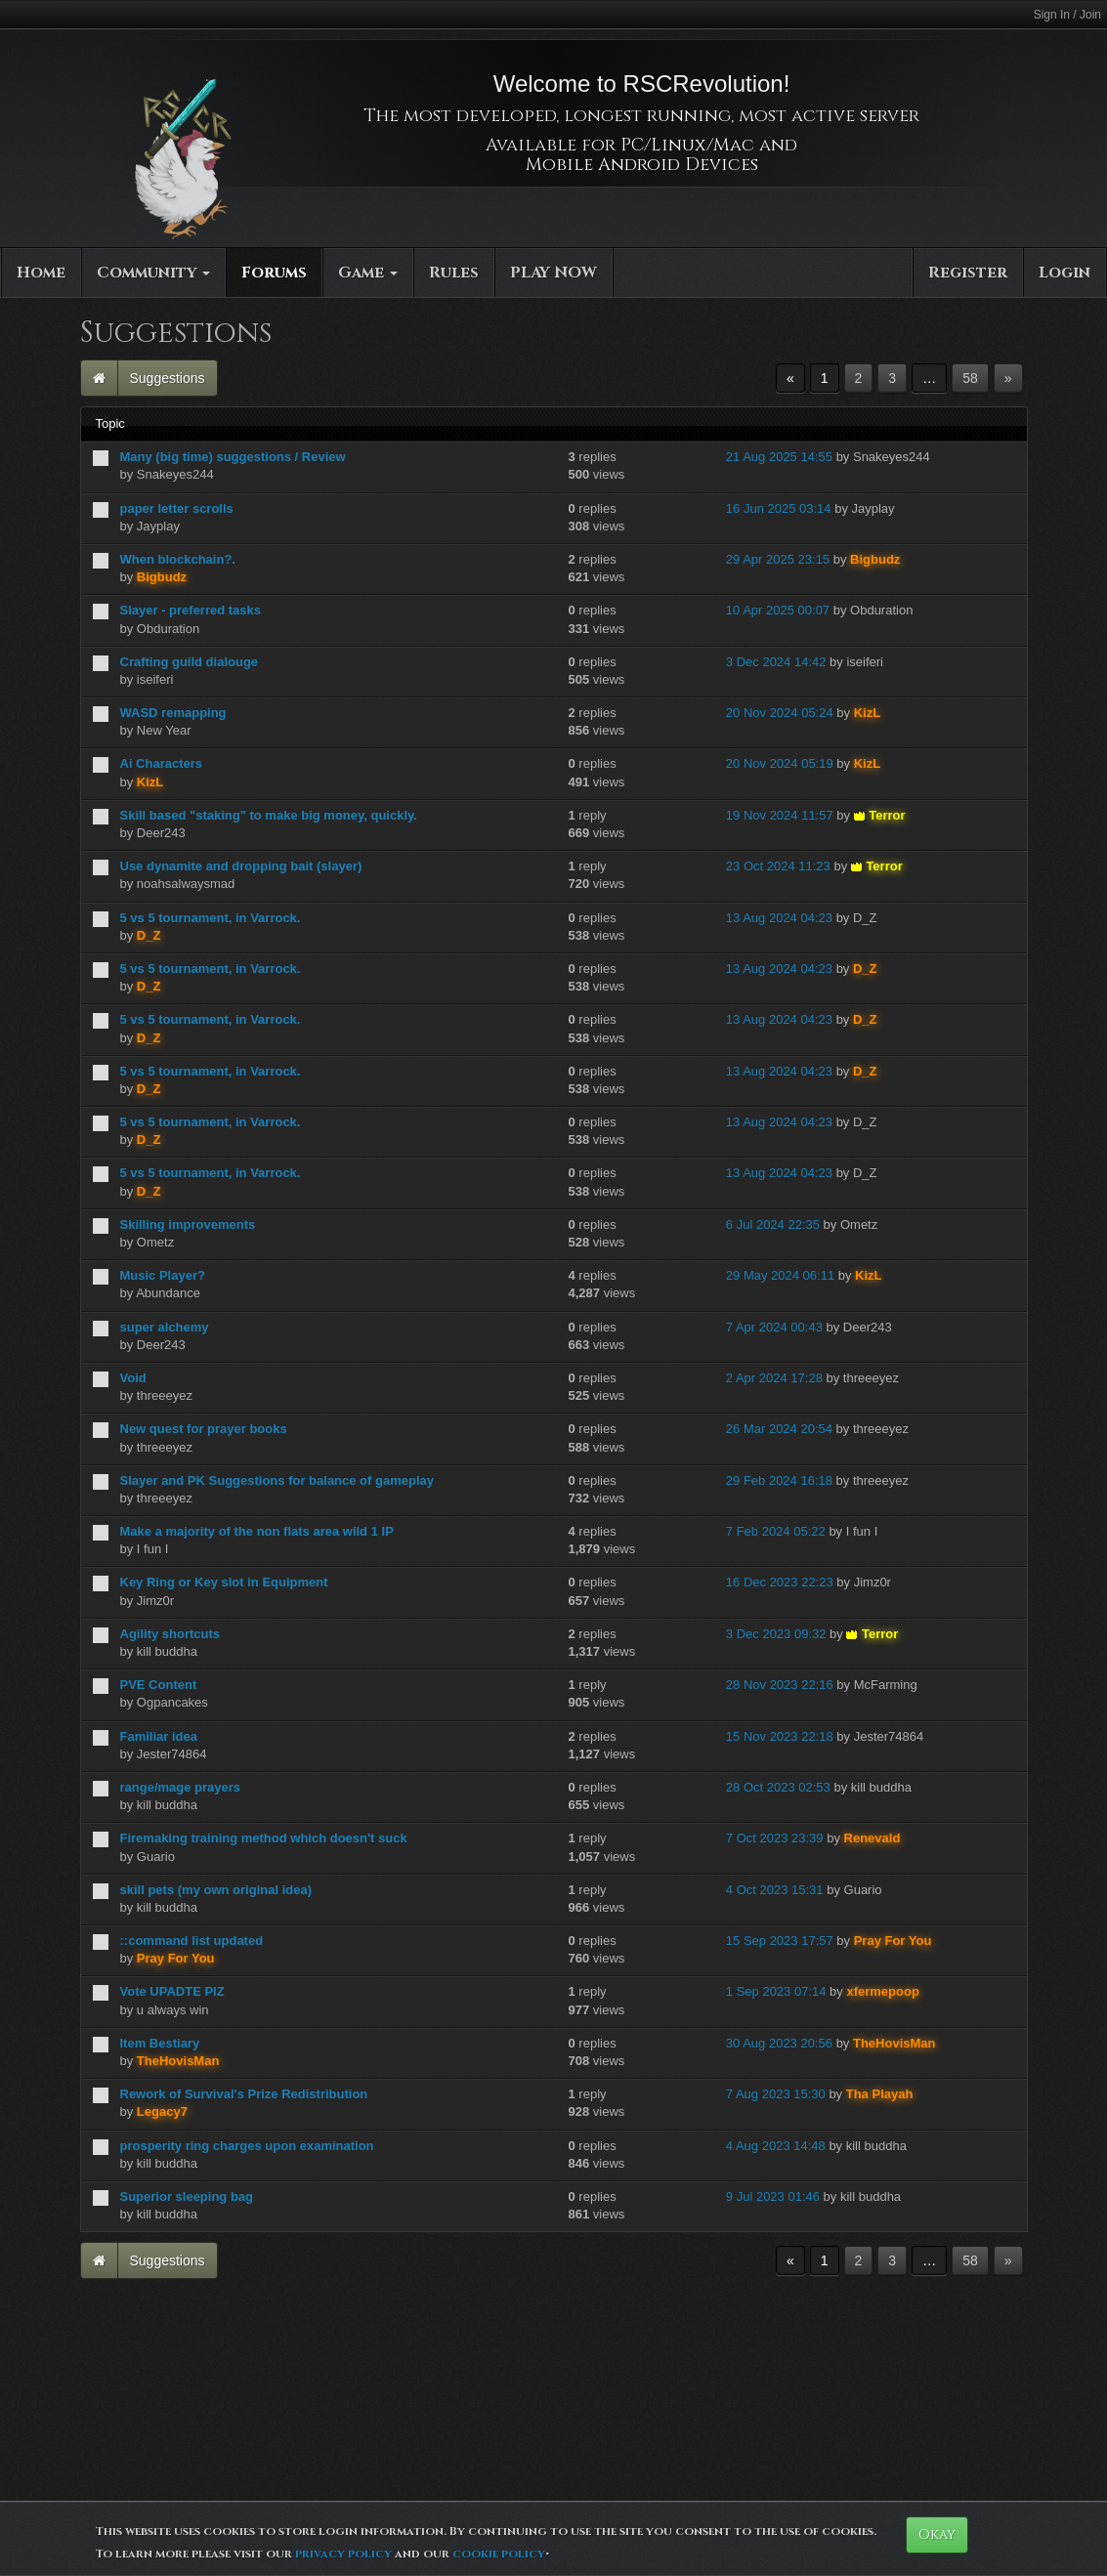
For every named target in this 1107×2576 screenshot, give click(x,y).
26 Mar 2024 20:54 (779, 1428)
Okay (937, 2534)
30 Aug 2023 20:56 (779, 2043)
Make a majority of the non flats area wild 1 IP (257, 1531)
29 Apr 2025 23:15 (778, 559)
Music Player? (162, 1275)
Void (133, 1378)
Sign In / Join (1067, 14)
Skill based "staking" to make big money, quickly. (268, 815)
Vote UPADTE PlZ (172, 1991)
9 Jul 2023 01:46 (773, 2196)
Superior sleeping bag (187, 2196)
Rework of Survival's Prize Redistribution (244, 2094)
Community (153, 272)
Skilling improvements (188, 1224)
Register (967, 272)
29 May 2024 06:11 (780, 1275)
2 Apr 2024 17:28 (774, 1378)
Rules (454, 272)
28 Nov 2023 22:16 (779, 1684)
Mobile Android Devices (642, 164)
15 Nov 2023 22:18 (779, 1736)
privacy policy (343, 2553)
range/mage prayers (180, 1787)
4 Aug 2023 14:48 (776, 2145)
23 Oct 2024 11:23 (778, 866)
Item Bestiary (160, 2043)
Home (41, 272)
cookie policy (498, 2553)
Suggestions (167, 378)
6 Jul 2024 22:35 (773, 1224)
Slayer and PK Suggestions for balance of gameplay (277, 1480)
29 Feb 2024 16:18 (779, 1480)
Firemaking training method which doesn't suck (263, 1838)
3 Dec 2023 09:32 (776, 1633)
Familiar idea (158, 1736)
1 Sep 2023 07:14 (776, 1991)
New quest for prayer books (203, 1428)
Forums (274, 272)
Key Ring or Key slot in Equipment (224, 1582)
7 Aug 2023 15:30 (776, 2094)
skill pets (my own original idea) (216, 1889)
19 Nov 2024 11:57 (779, 815)
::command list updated (192, 1940)
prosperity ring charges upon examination (247, 2145)
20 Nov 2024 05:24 (779, 712)
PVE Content (158, 1684)
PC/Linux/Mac (687, 145)
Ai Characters (161, 763)
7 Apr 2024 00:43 (774, 1327)
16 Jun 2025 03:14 (778, 508)
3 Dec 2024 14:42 (776, 662)
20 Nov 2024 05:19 (779, 763)
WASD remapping (173, 712)
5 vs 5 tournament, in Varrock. (210, 917)
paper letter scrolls (177, 508)
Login (1064, 272)
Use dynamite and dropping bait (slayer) (241, 866)
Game (368, 272)
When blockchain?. (177, 559)
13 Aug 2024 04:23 (779, 917)
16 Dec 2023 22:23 (779, 1582)
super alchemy (164, 1327)
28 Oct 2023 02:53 (778, 1787)
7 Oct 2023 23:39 (775, 1838)
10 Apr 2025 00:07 (778, 610)
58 (970, 378)
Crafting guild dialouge (189, 662)
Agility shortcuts (170, 1633)
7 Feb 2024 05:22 (776, 1531)
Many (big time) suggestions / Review (233, 456)
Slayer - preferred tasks (191, 610)
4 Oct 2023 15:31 (775, 1889)
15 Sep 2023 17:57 (779, 1940)
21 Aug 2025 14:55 (779, 456)
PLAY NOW (553, 272)
